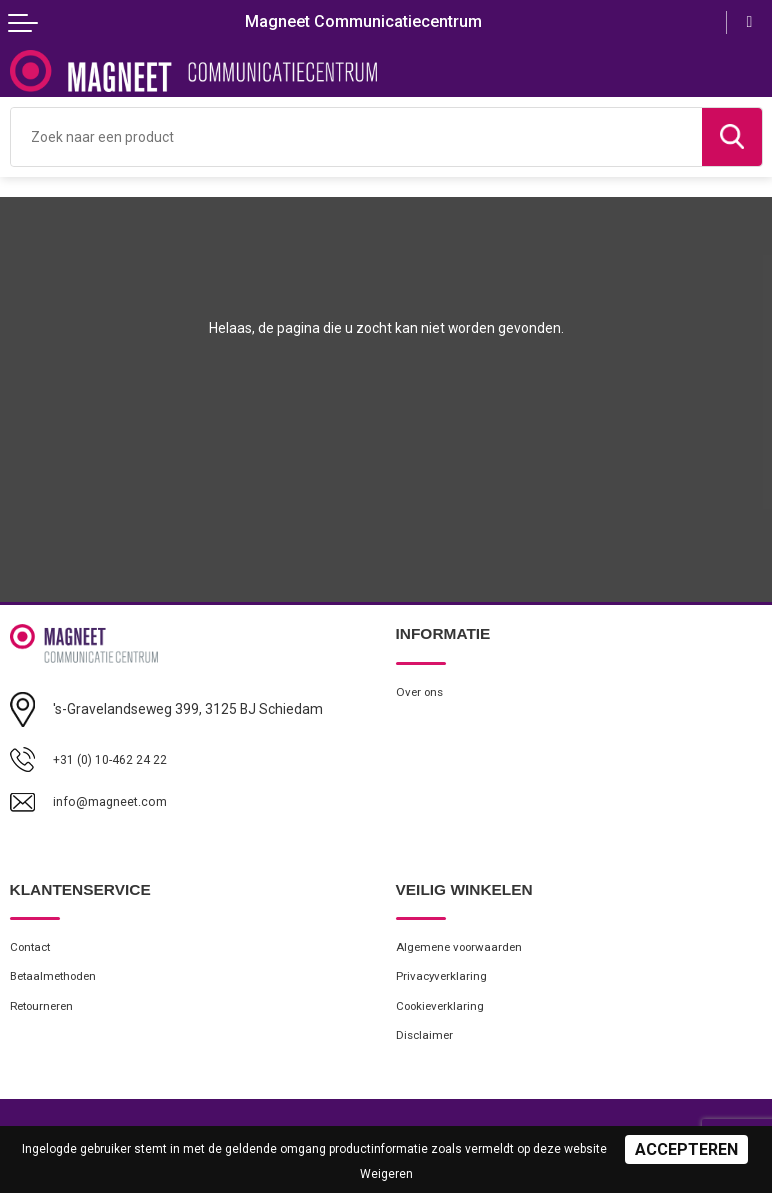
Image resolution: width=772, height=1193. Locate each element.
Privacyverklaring (445, 980)
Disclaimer (426, 1043)
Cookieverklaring (445, 1012)
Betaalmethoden (58, 980)
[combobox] (356, 137)
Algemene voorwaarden (465, 948)
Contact (34, 948)
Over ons (421, 692)
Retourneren (45, 1012)
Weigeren (386, 1174)
